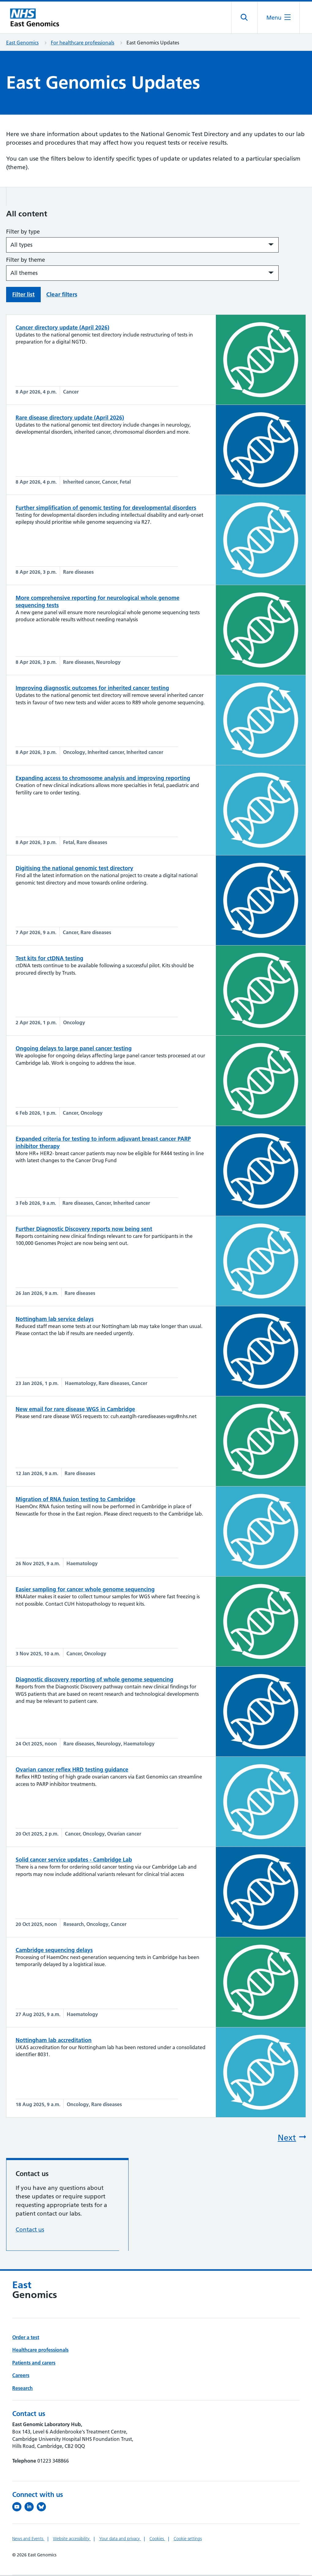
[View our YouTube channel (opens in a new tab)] (18, 2507)
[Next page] (231, 2138)
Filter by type (23, 232)
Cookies (157, 2539)
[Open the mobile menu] (278, 18)
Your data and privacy (120, 2539)
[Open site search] (244, 18)
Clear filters (62, 295)
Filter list (23, 295)
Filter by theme (25, 260)
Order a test (25, 2338)
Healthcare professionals (40, 2351)
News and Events (28, 2539)
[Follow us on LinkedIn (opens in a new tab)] (30, 2507)
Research (22, 2389)
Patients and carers (33, 2364)
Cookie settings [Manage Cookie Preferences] (188, 2539)
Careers (20, 2376)
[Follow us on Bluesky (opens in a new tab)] (43, 2507)
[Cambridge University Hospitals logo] (36, 18)
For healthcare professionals (82, 43)
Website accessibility (72, 2539)
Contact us (30, 2230)
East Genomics (22, 43)
